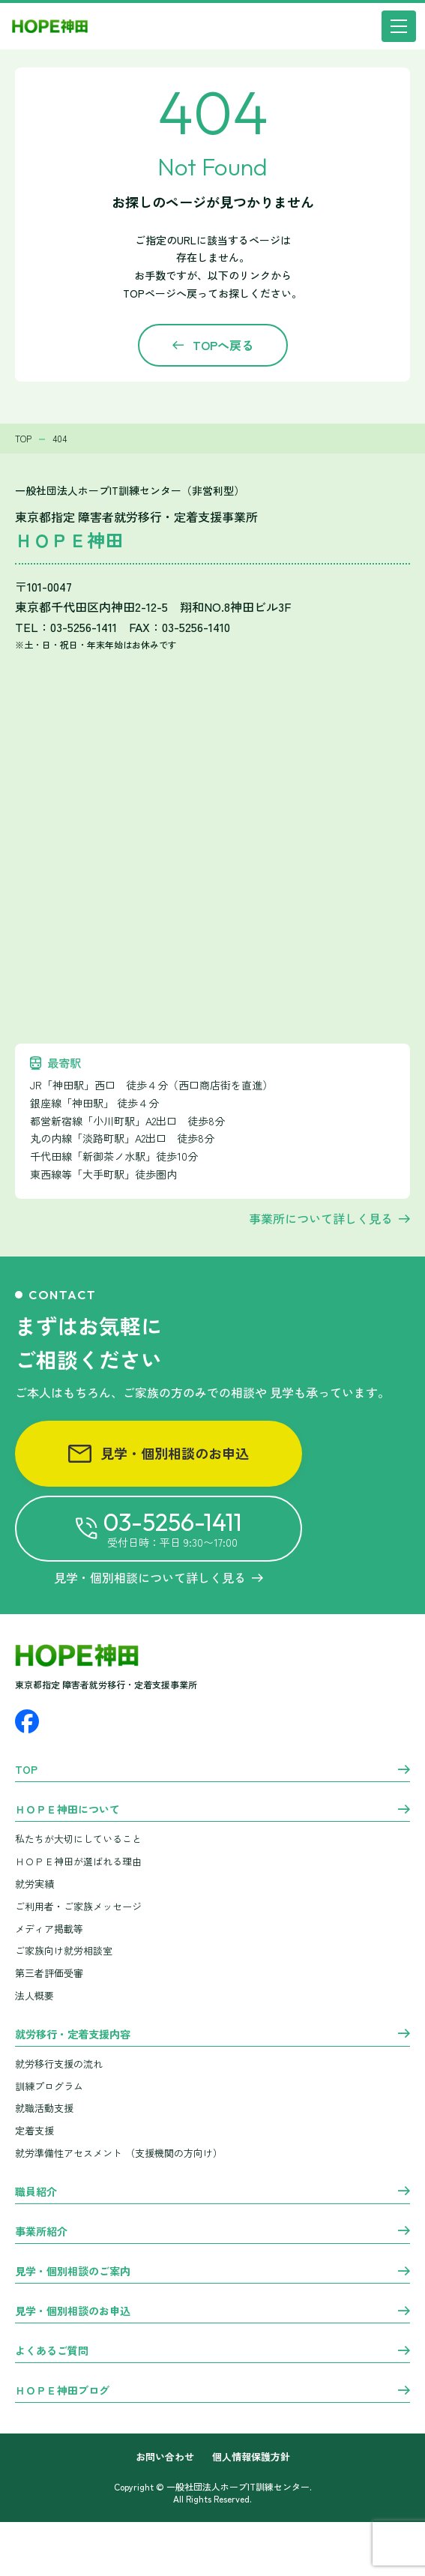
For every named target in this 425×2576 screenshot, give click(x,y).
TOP (26, 1770)
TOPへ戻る (223, 345)
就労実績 (34, 1884)
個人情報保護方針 (251, 2457)
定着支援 (34, 2130)
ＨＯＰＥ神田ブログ (62, 2391)
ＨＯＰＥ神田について (67, 1810)
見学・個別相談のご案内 (72, 2271)
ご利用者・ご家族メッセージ (78, 1906)
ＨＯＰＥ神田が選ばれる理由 (78, 1861)
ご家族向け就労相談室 (63, 1950)
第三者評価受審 (49, 1973)
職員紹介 (36, 2192)
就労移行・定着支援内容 (72, 2034)
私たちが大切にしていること (78, 1839)
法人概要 (34, 1995)
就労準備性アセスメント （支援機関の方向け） (119, 2153)
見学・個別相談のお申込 (158, 1453)
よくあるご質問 (51, 2351)
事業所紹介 (41, 2232)
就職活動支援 (44, 2108)
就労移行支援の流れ (59, 2063)
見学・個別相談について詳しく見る (158, 1577)
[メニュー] (399, 26)
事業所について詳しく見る (321, 1218)
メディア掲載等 (49, 1929)
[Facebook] (27, 1721)
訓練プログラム (49, 2086)
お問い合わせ (165, 2457)
